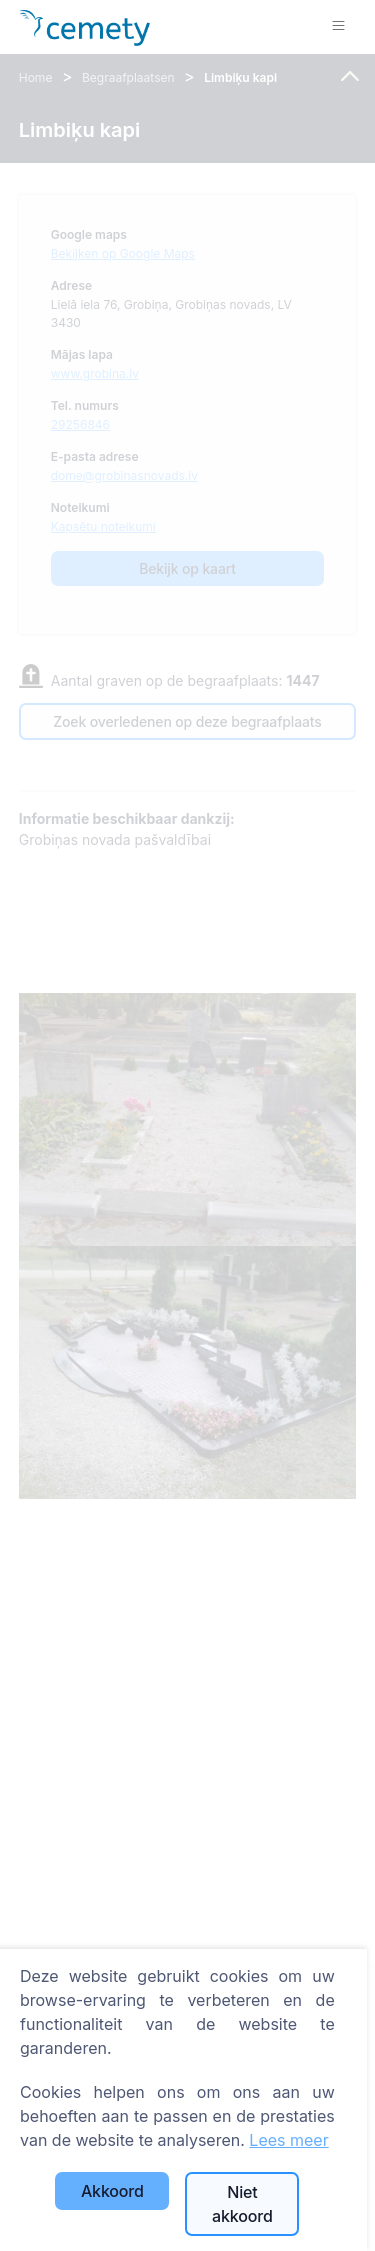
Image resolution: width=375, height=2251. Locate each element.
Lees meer (288, 2140)
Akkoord (112, 2191)
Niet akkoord (242, 2204)
